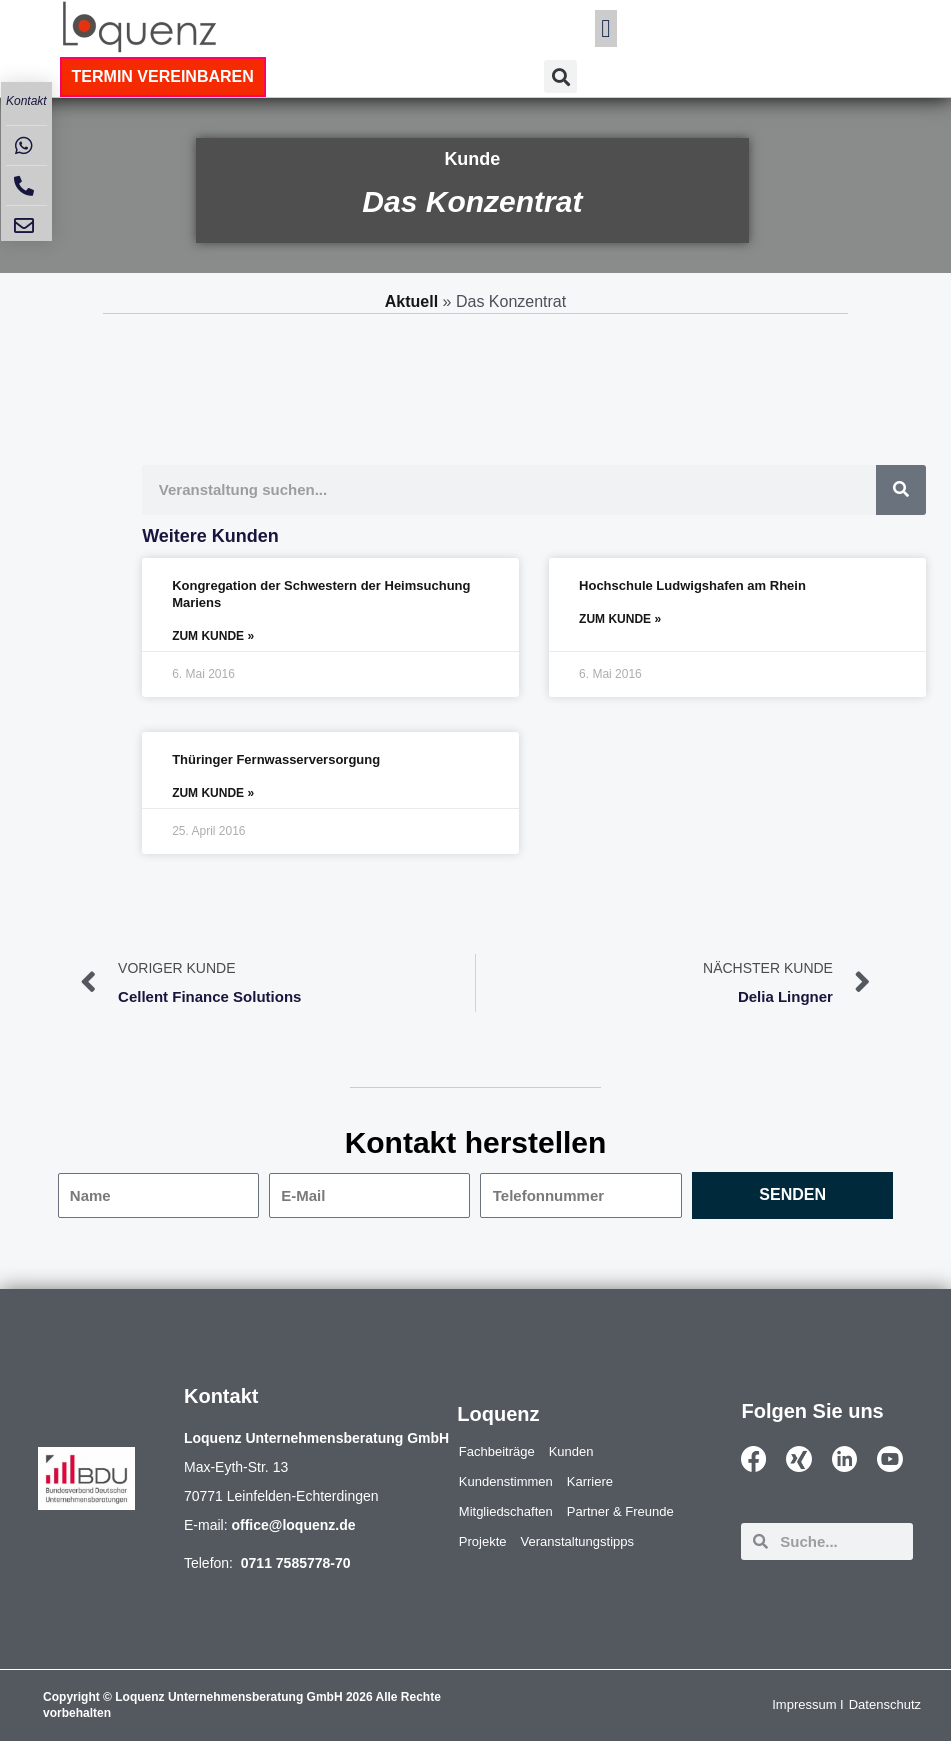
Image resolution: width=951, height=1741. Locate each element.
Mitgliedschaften (506, 1511)
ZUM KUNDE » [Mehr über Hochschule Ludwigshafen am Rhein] (620, 619)
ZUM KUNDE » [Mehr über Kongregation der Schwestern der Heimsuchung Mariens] (213, 636)
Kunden (571, 1451)
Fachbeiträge (497, 1451)
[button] (606, 29)
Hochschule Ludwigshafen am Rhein (692, 585)
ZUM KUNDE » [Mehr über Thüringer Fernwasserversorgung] (213, 793)
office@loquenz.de (293, 1525)
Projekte (483, 1541)
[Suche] (901, 490)
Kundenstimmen (506, 1481)
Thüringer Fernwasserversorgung (276, 759)
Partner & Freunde (620, 1511)
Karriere (590, 1481)
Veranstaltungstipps (577, 1541)
